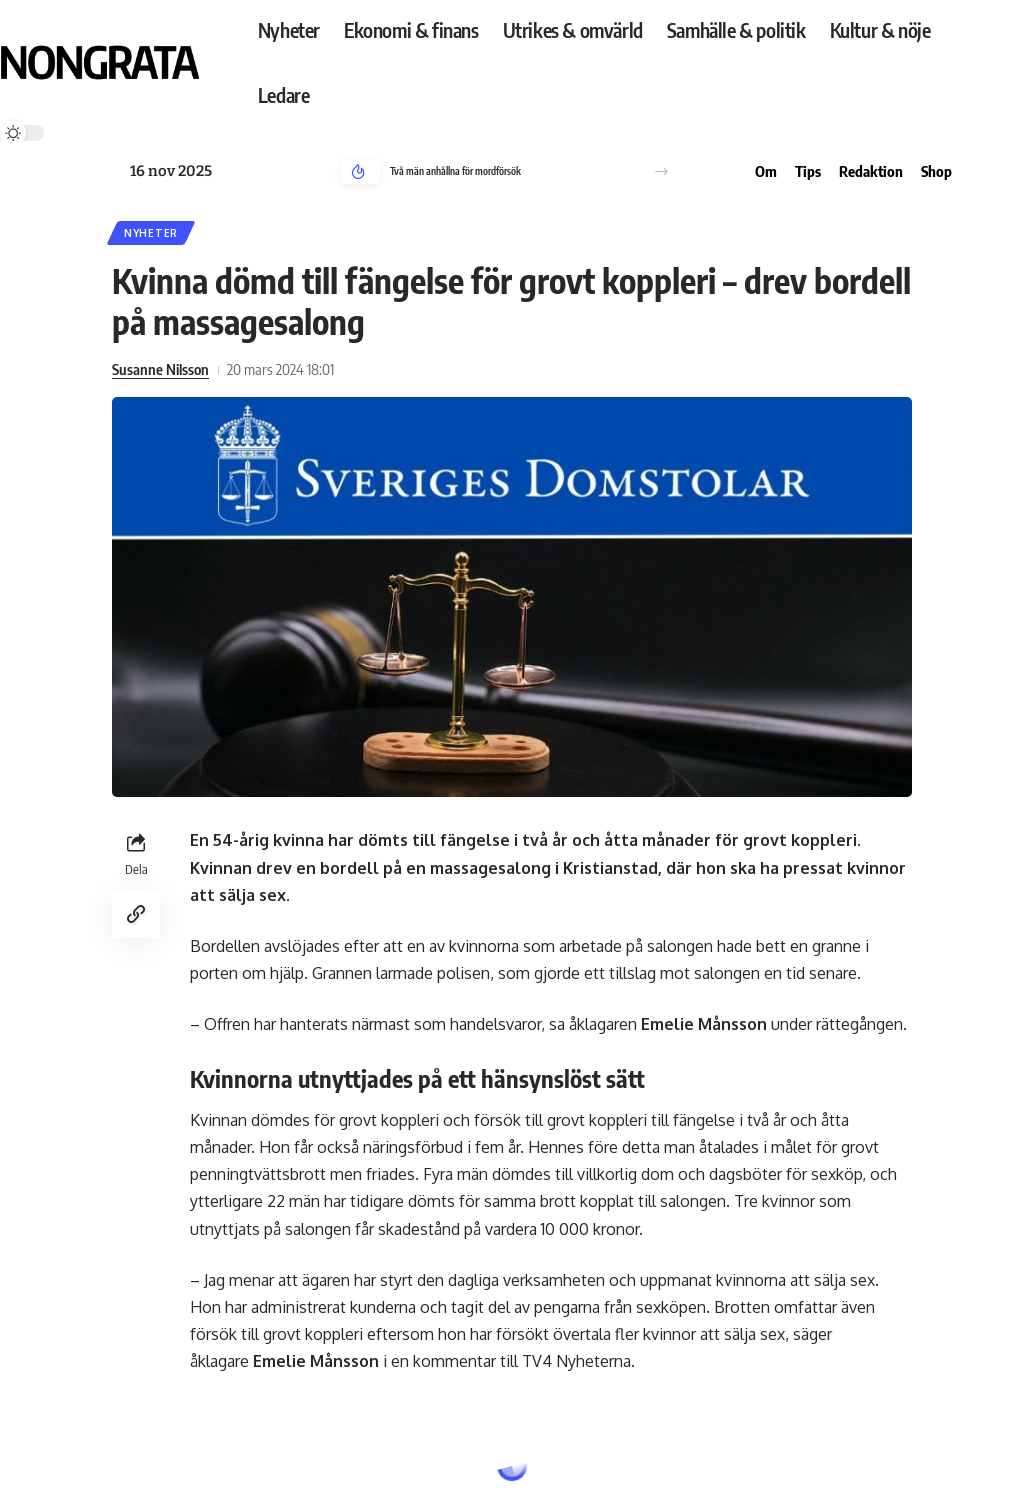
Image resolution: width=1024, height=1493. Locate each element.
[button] (661, 171)
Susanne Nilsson (160, 369)
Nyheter (151, 233)
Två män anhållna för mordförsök (455, 171)
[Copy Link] (136, 914)
